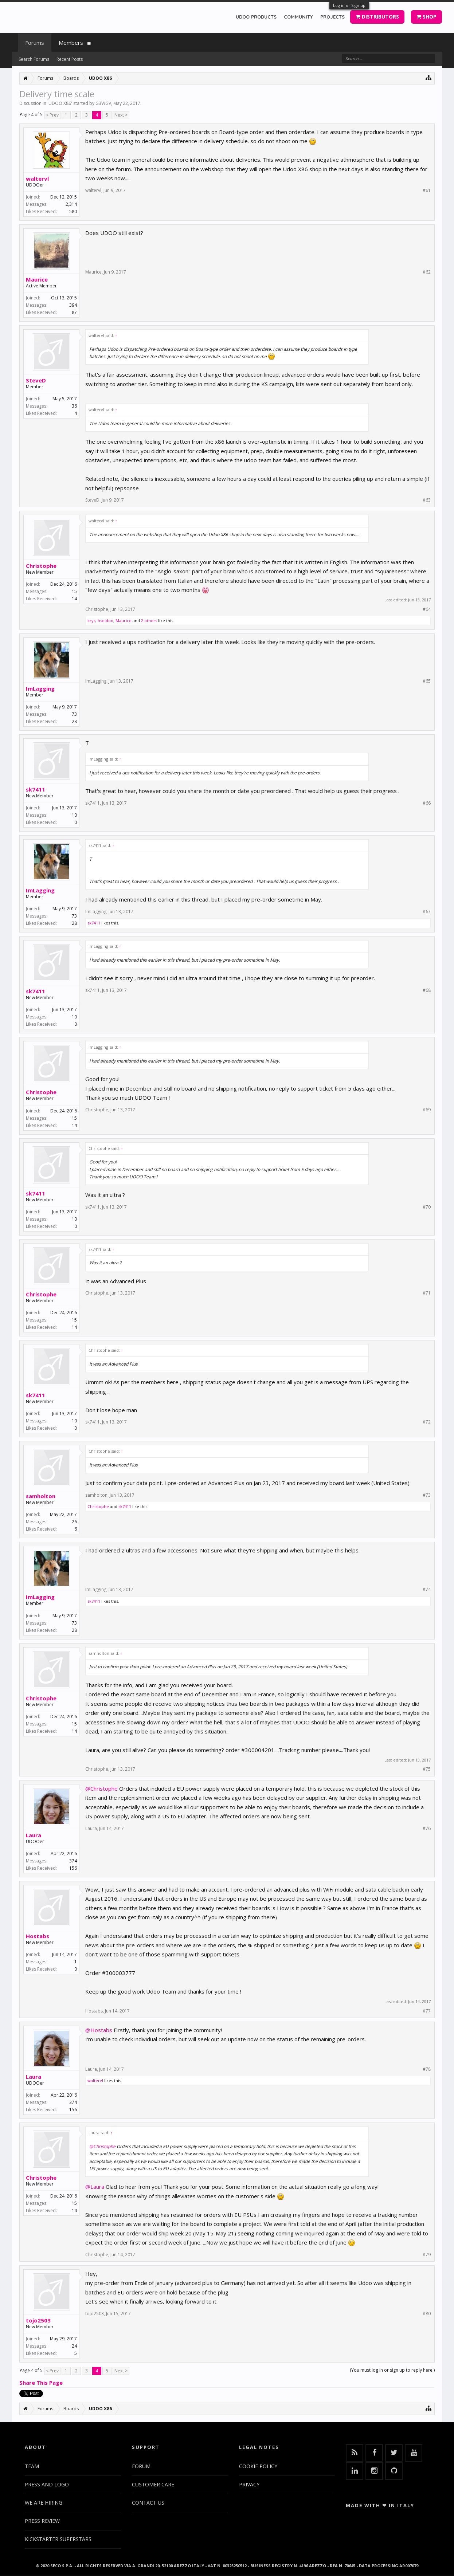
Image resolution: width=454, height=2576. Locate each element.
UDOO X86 (59, 103)
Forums (34, 42)
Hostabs (37, 1936)
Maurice (37, 279)
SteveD (36, 380)
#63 (427, 500)
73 (74, 714)
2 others (149, 620)
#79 (427, 2255)
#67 (427, 912)
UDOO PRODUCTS (256, 17)
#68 (427, 990)
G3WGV (103, 103)
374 (73, 1861)
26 (74, 1522)
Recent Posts (69, 59)
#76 (427, 1828)
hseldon (105, 620)
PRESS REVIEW (42, 2520)
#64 (427, 609)
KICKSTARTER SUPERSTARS (58, 2539)
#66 (427, 803)
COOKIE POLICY (258, 2466)
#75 (427, 1769)
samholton (40, 1496)
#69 (427, 1110)
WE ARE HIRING (43, 2502)
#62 (427, 272)
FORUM (141, 2466)
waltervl (37, 178)
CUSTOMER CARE (153, 2484)
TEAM (32, 2466)
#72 (427, 1422)
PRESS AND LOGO (47, 2484)
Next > (121, 115)
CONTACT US (148, 2502)
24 (74, 2346)
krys (91, 620)
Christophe (41, 565)
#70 (427, 1207)
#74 (427, 1590)
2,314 (71, 204)
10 (74, 815)
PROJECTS (332, 17)
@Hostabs (98, 2030)
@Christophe (101, 1788)
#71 (427, 1293)
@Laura (94, 2186)
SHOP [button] (426, 16)
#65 (427, 681)
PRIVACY (249, 2484)
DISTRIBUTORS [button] (377, 16)
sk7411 (35, 789)
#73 (427, 1495)
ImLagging (40, 688)
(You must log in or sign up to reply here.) (392, 2370)
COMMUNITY (298, 17)
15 (74, 591)
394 (73, 305)
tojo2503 (38, 2320)
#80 (427, 2314)
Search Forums (34, 59)
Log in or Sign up (349, 5)
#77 (427, 2011)
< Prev (52, 115)
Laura (33, 1835)
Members (71, 42)
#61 (427, 190)
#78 (427, 2069)
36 (74, 406)
